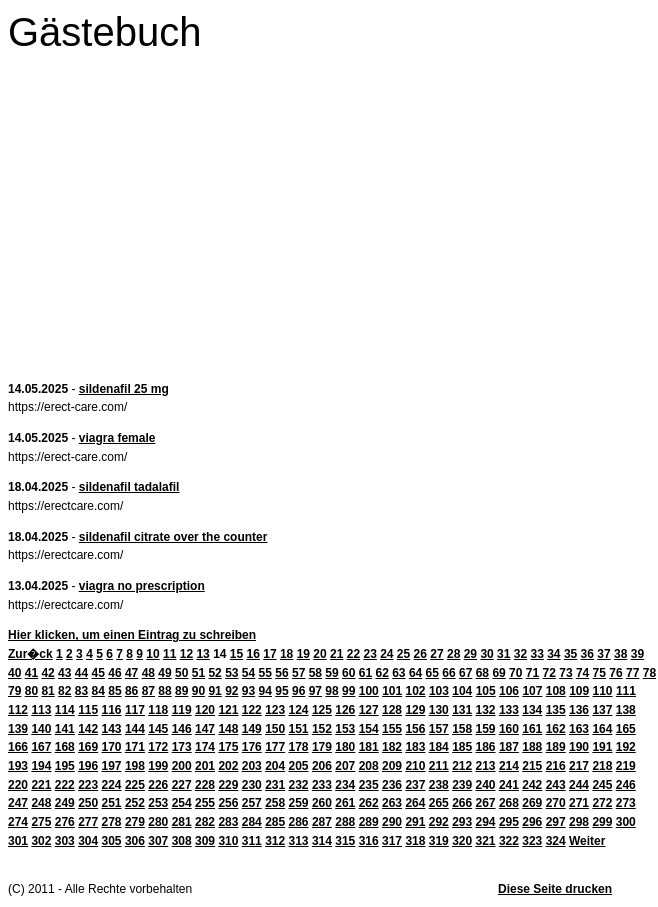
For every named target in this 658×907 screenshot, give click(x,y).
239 (462, 785)
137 (602, 710)
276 (65, 822)
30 (486, 654)
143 (112, 729)
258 (275, 803)
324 (556, 841)
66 (448, 673)
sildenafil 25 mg (124, 389)
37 (603, 654)
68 (482, 673)
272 (602, 803)
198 (135, 766)
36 (587, 654)
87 (148, 691)
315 (345, 841)
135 (556, 710)
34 (553, 654)
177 (275, 747)
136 (579, 710)
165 (626, 729)
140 (41, 729)
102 (416, 691)
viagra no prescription (142, 586)
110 (603, 691)
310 (228, 841)
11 (169, 654)
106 (509, 691)
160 (509, 729)
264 (415, 803)
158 (462, 729)
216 (556, 766)
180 (345, 747)
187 (509, 747)
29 (470, 654)
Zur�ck (30, 654)
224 (112, 785)
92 (231, 691)
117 (135, 710)
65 (432, 673)
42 (47, 673)
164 (602, 729)
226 (158, 785)
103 (439, 691)
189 (556, 747)
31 (503, 654)
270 (556, 803)
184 (439, 747)
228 (205, 785)
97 (315, 691)
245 (602, 785)
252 (135, 803)
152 (322, 729)
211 (439, 766)
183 (415, 747)
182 (392, 747)
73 (565, 673)
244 (579, 785)
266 (462, 803)
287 (322, 822)
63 (398, 673)
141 (65, 729)
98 (331, 691)
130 (439, 710)
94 (265, 691)
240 (486, 785)
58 (315, 673)
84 (98, 691)
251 (112, 803)
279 (135, 822)
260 (322, 803)
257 (252, 803)
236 (392, 785)
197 (112, 766)
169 (88, 747)
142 (88, 729)
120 (205, 710)
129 (415, 710)
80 (31, 691)
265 (439, 803)
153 (345, 729)
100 (369, 691)
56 (281, 673)
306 (135, 841)
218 (602, 766)
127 (369, 710)
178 (299, 747)
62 (381, 673)
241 (509, 785)
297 (556, 822)
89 (181, 691)
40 (14, 673)
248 (41, 803)
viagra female (117, 438)
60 (348, 673)
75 (599, 673)
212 (462, 766)
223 (88, 785)
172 (158, 747)
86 (131, 691)
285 (275, 822)
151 (299, 729)
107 (532, 691)
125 (322, 710)
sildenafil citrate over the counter (173, 537)
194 (41, 766)
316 (369, 841)
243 (556, 785)
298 (579, 822)
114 (65, 710)
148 (228, 729)
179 (322, 747)
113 (41, 710)
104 (462, 691)
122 (252, 710)
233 (322, 785)
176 (252, 747)
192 (626, 747)
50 (181, 673)
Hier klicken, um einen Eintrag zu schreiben (132, 635)
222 (65, 785)
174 (205, 747)
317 (392, 841)
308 (182, 841)
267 (486, 803)
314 (322, 841)
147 (205, 729)
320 (462, 841)
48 (148, 673)
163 (579, 729)
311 (252, 841)
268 (509, 803)
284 (252, 822)
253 (158, 803)
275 (41, 822)
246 (626, 785)
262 (369, 803)
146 (182, 729)
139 (18, 729)
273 (626, 803)
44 (81, 673)
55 (265, 673)
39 (637, 654)
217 (579, 766)
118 (158, 710)
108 (556, 691)
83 (81, 691)
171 (135, 747)
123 (275, 710)
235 (369, 785)
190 (579, 747)
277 (88, 822)
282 (205, 822)
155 (392, 729)
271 (579, 803)
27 (436, 654)
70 (515, 673)
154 (369, 729)
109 (579, 691)
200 (182, 766)
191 (602, 747)
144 (135, 729)
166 (18, 747)
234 (345, 785)
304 (88, 841)
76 (615, 673)
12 (186, 654)
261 (345, 803)
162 (556, 729)
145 (158, 729)
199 (158, 766)
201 (205, 766)
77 (632, 673)
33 (536, 654)
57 (298, 673)
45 (98, 673)
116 (112, 710)
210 (415, 766)
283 (228, 822)
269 (532, 803)
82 (64, 691)
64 (415, 673)
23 (369, 654)
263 (392, 803)
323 (532, 841)
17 (269, 654)
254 (182, 803)
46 (114, 673)
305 (112, 841)
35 (570, 654)
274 (18, 822)
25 (403, 654)
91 (214, 691)
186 (486, 747)
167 (41, 747)
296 (532, 822)
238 (439, 785)
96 (298, 691)
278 (112, 822)
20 (319, 654)
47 (131, 673)
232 (299, 785)
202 (228, 766)
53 (231, 673)
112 (18, 710)
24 (386, 654)
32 (520, 654)
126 (345, 710)
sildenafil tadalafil (129, 487)
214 (509, 766)
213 (486, 766)
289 (369, 822)
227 (182, 785)
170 (112, 747)
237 (415, 785)
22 (353, 654)
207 (345, 766)
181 (369, 747)
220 (18, 785)
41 (31, 673)
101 (392, 691)
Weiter (587, 841)
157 (439, 729)
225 (135, 785)
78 (649, 673)
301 (18, 841)
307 (158, 841)
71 (532, 673)
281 (182, 822)
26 (420, 654)
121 (228, 710)
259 (299, 803)
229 (228, 785)
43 (64, 673)
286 (299, 822)
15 (236, 654)
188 (532, 747)
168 (65, 747)
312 (275, 841)
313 (299, 841)
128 (392, 710)
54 (248, 673)
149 (252, 729)
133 (509, 710)
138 (626, 710)
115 (88, 710)
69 (498, 673)
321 (486, 841)
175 (228, 747)
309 (205, 841)
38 (620, 654)
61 (365, 673)
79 (14, 691)
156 (415, 729)
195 (65, 766)
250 (88, 803)
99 (348, 691)
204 (275, 766)
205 (299, 766)
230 (252, 785)
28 (453, 654)
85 (114, 691)
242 (532, 785)
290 (392, 822)
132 (486, 710)
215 (532, 766)
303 (65, 841)
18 (286, 654)
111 (626, 691)
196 (88, 766)
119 (182, 710)
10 (152, 654)
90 (198, 691)
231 (275, 785)
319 (439, 841)
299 (602, 822)
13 (202, 654)
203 (252, 766)
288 (345, 822)
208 (369, 766)
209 (392, 766)
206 (322, 766)
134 (532, 710)
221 (41, 785)
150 (275, 729)
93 (248, 691)
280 (158, 822)
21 (336, 654)
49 (164, 673)
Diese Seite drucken (555, 889)
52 (214, 673)
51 (198, 673)
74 (582, 673)
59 (331, 673)
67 (465, 673)
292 (439, 822)
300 (626, 822)
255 (205, 803)
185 (462, 747)
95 (281, 691)
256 (228, 803)
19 (303, 654)
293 (462, 822)
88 (164, 691)
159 (486, 729)
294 (486, 822)
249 (65, 803)
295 (509, 822)
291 (415, 822)
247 (18, 803)
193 (18, 766)
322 (509, 841)
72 (549, 673)
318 (415, 841)
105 (486, 691)
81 (47, 691)
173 (182, 747)
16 (253, 654)
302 (41, 841)
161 (532, 729)
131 (462, 710)
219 (626, 766)
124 (299, 710)
